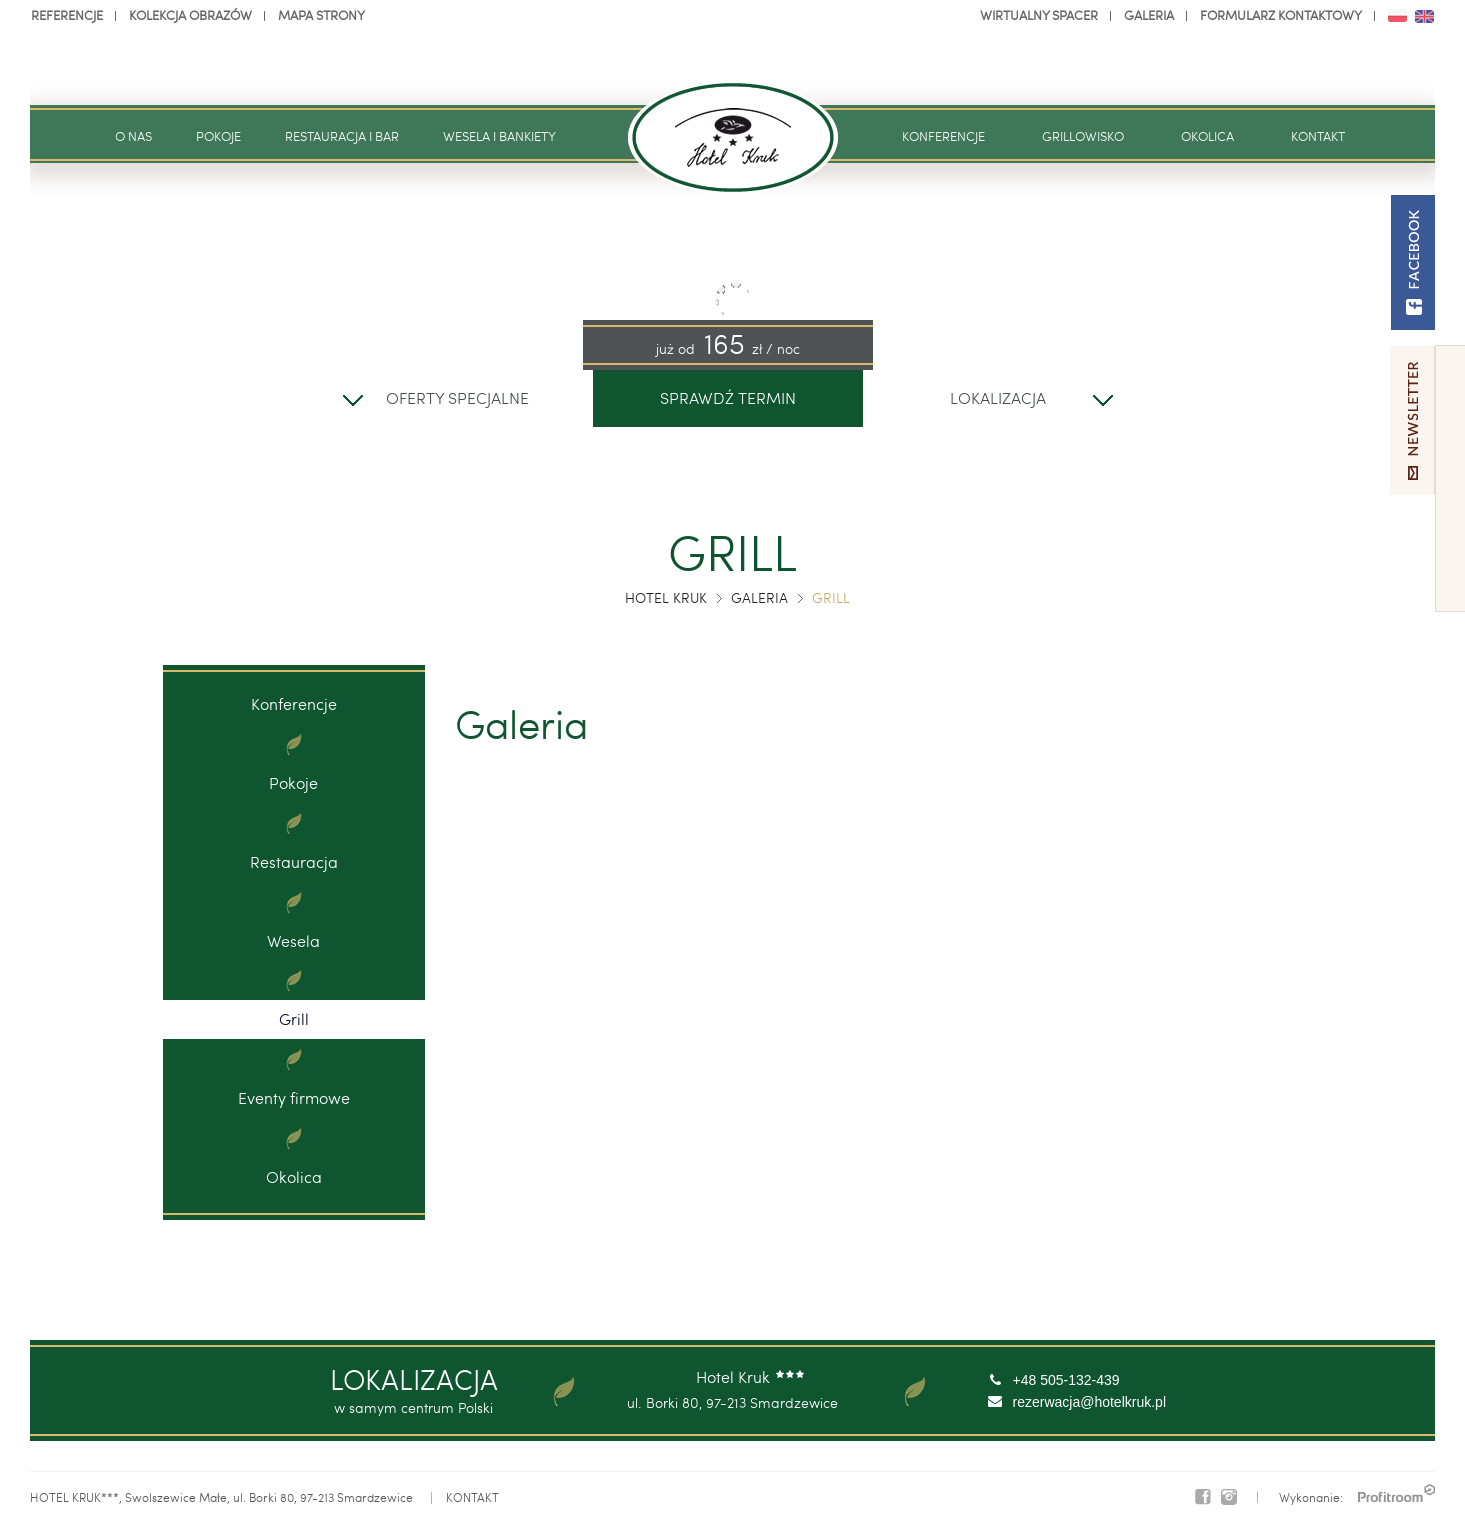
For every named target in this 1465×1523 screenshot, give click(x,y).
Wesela (293, 940)
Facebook (1203, 1497)
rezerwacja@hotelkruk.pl (1090, 1402)
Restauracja (294, 861)
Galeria (759, 597)
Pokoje (293, 782)
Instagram (1229, 1497)
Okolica (294, 1176)
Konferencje (294, 703)
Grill (294, 1018)
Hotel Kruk (666, 597)
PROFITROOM (1396, 1493)
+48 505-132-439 (1066, 1380)
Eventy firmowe (294, 1097)
